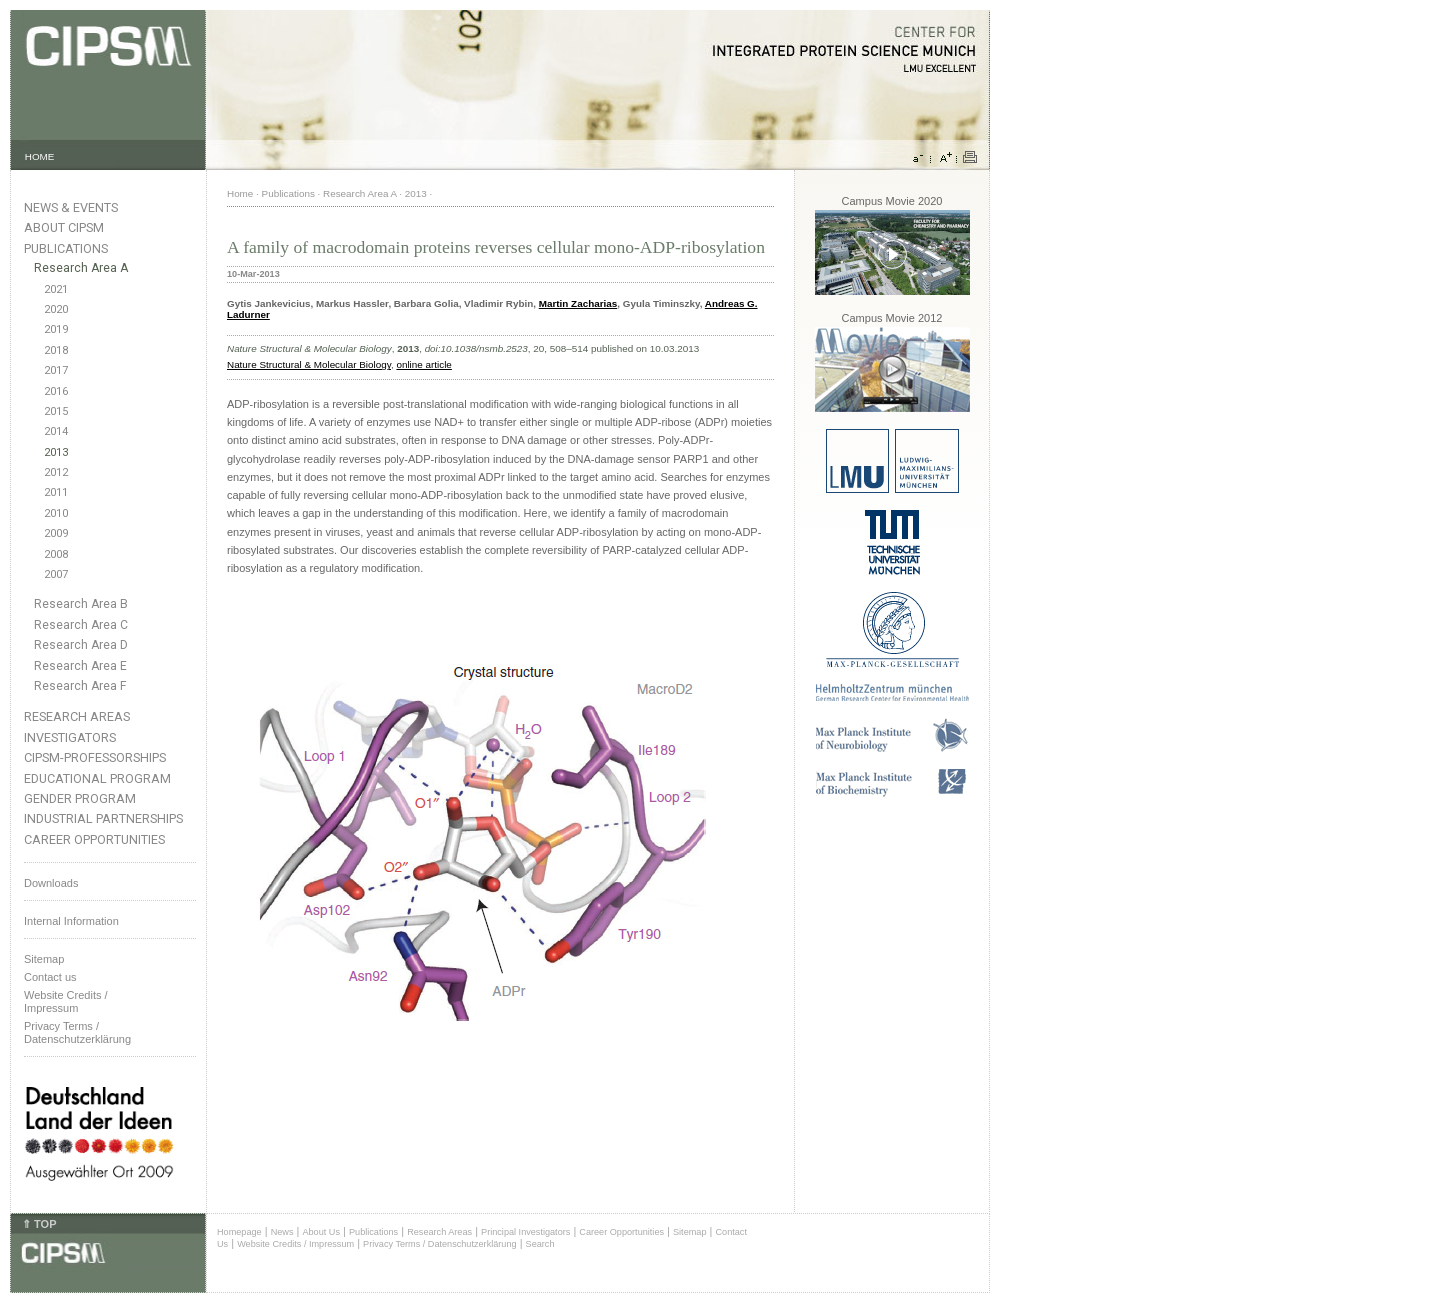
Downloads (51, 883)
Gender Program (80, 798)
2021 (56, 289)
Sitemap (44, 959)
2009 (56, 533)
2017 (56, 370)
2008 (56, 554)
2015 (56, 411)
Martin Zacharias (578, 303)
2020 (56, 309)
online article (423, 364)
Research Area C (81, 625)
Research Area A (81, 268)
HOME (40, 156)
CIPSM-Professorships (95, 757)
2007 (56, 574)
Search (540, 1244)
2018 (56, 350)
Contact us (50, 977)
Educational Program (97, 778)
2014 (56, 431)
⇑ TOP (39, 1224)
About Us (321, 1232)
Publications (66, 248)
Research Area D (81, 645)
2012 (56, 472)
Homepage (239, 1232)
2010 (56, 513)
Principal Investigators (525, 1232)
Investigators (70, 737)
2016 (56, 391)
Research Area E (80, 666)
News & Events (71, 207)
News (282, 1232)
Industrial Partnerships (103, 818)
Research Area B (81, 604)
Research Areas (77, 716)
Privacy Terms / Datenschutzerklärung (77, 1032)
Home (240, 193)
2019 (56, 329)
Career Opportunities (94, 839)
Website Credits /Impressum (66, 1001)
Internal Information (71, 921)
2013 (56, 452)
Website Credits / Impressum (295, 1244)
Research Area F (80, 686)
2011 (56, 492)
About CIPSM (64, 227)
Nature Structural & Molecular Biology (309, 364)
